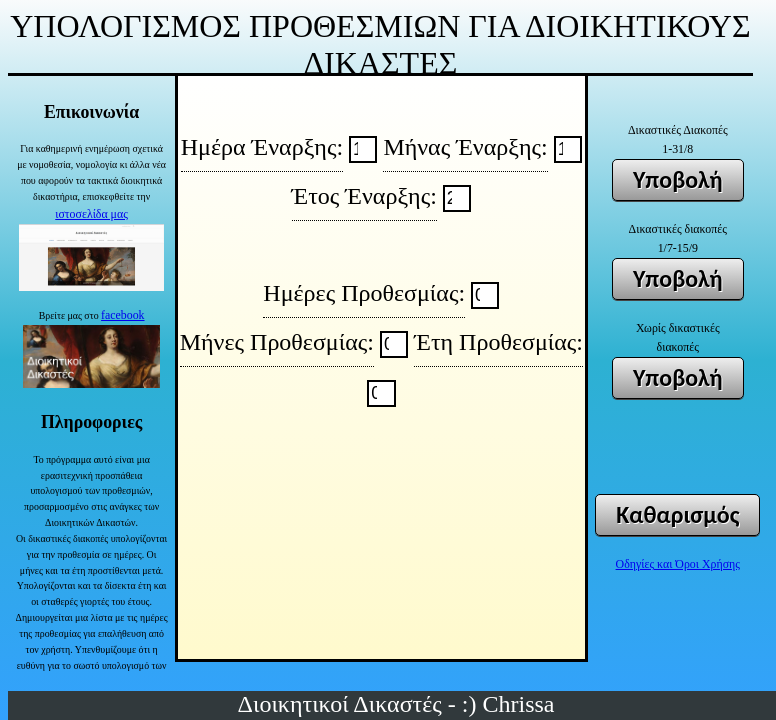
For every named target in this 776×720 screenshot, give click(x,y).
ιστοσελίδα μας (91, 214)
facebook (122, 315)
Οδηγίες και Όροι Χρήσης (678, 564)
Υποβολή (678, 179)
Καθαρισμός (677, 514)
